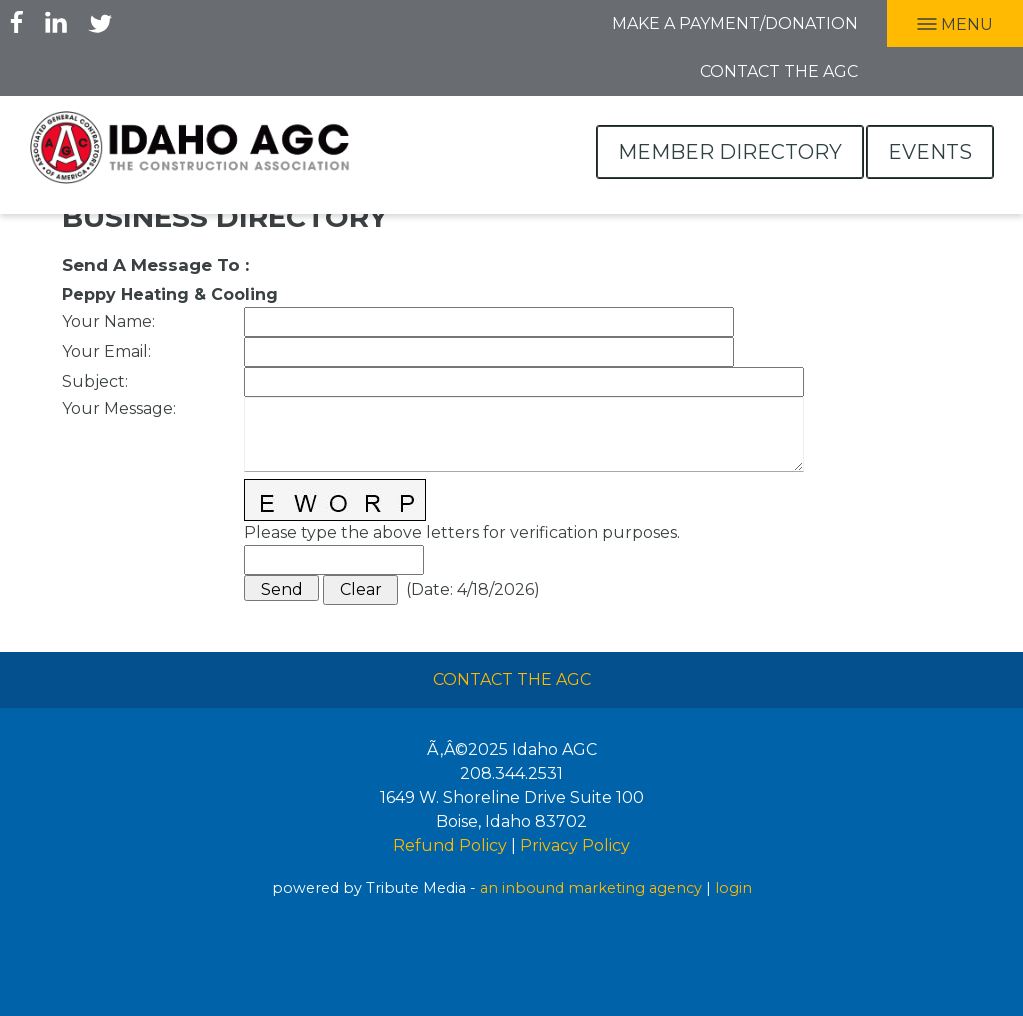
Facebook (17, 22)
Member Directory (730, 152)
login (733, 888)
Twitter (100, 22)
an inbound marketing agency (591, 888)
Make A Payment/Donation (735, 23)
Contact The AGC (512, 679)
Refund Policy (450, 845)
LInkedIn (56, 22)
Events (930, 152)
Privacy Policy (575, 845)
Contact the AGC (779, 71)
